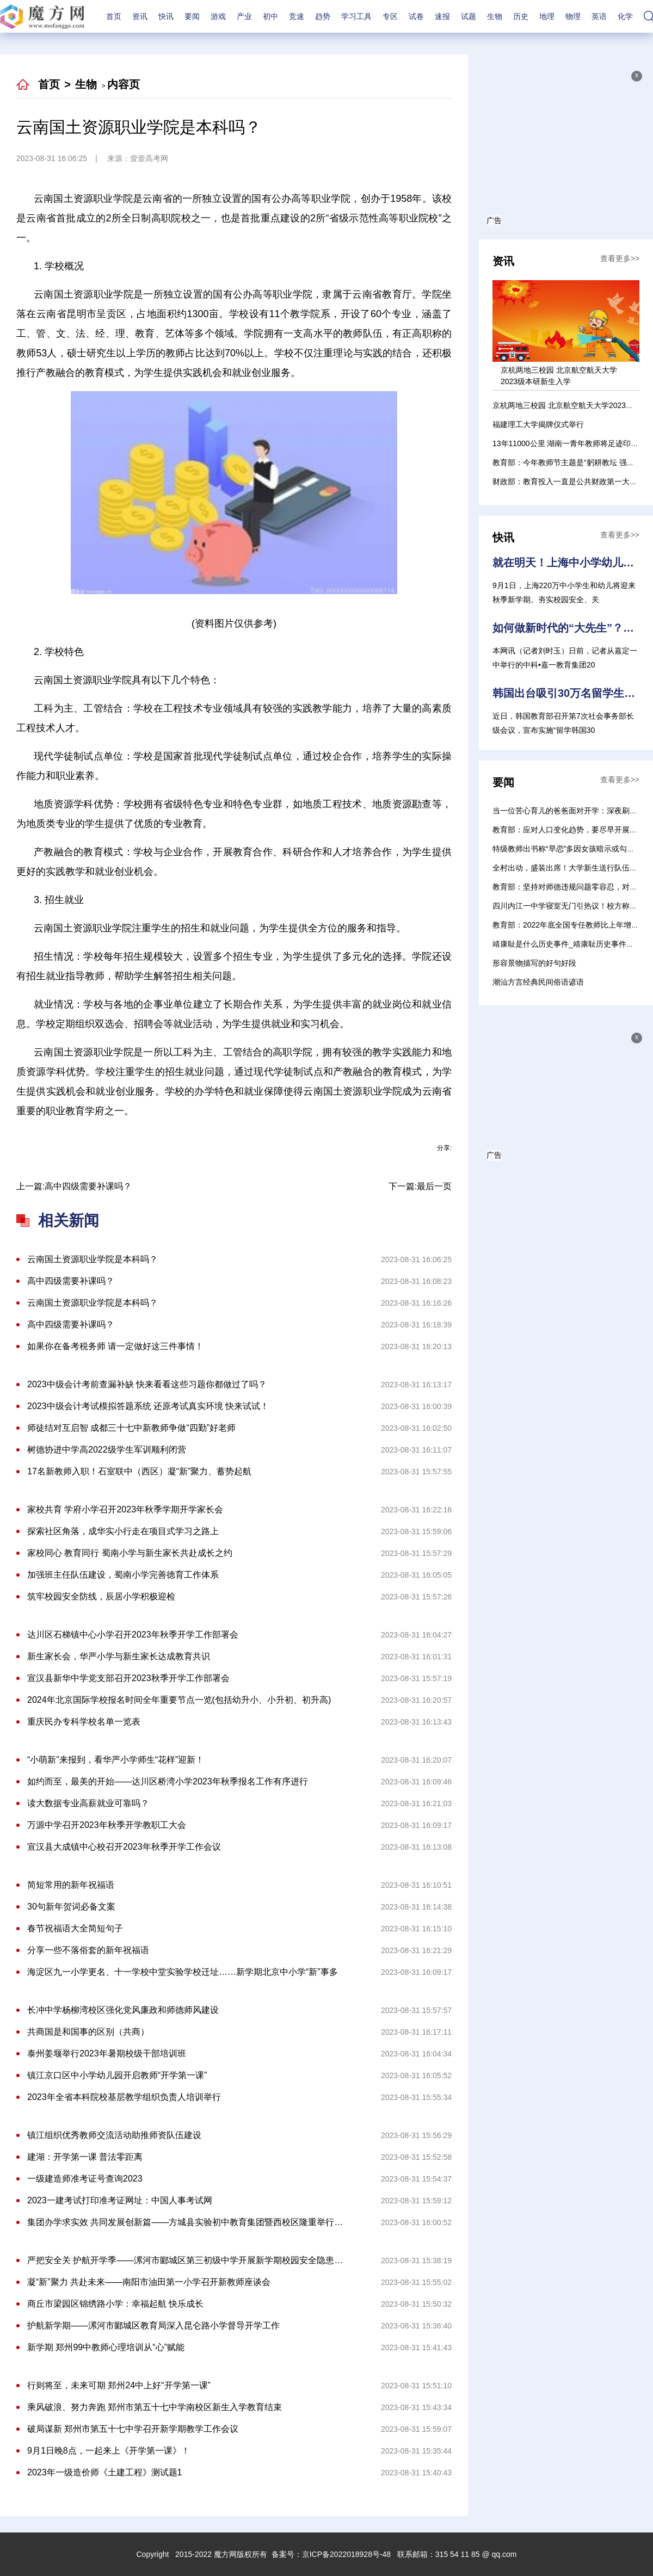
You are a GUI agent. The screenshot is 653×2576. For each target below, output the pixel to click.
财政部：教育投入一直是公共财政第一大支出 (568, 481)
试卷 (416, 16)
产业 (244, 16)
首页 (113, 16)
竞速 (296, 16)
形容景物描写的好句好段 (534, 963)
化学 (625, 16)
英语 (599, 16)
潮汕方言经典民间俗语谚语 (538, 982)
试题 (468, 16)
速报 (442, 16)
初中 (270, 16)
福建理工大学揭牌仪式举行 (538, 424)
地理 (547, 16)
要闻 (192, 16)
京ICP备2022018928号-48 (346, 2554)
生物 (494, 16)
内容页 (123, 84)
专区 (390, 16)
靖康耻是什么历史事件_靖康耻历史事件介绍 (567, 944)
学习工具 (356, 16)
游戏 (218, 16)
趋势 (322, 16)
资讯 (139, 16)
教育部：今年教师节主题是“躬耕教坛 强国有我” (572, 462)
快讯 (166, 16)
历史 (520, 16)
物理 (573, 16)
